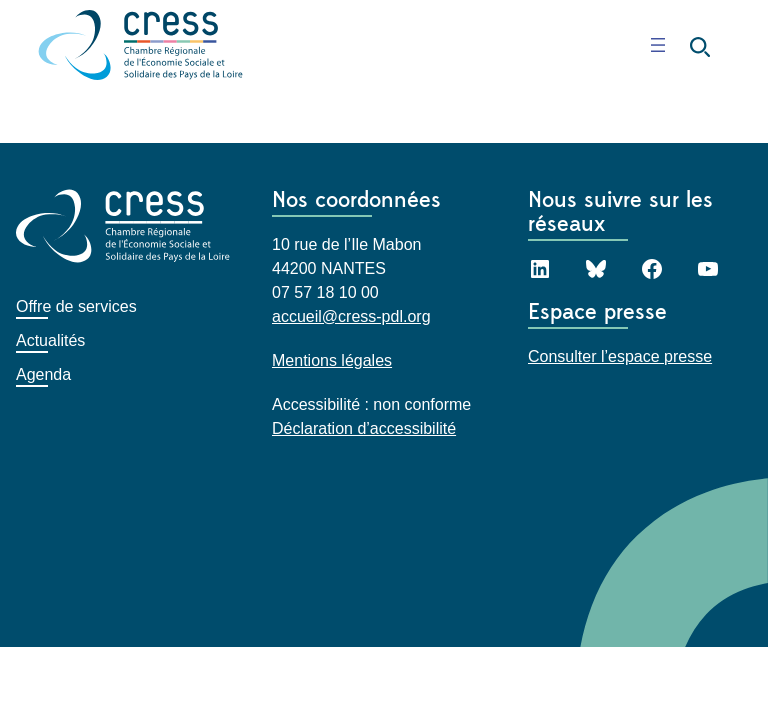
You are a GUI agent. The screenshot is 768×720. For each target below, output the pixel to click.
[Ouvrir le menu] (658, 45)
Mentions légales (332, 360)
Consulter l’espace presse (620, 356)
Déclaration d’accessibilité (364, 428)
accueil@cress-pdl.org (351, 316)
